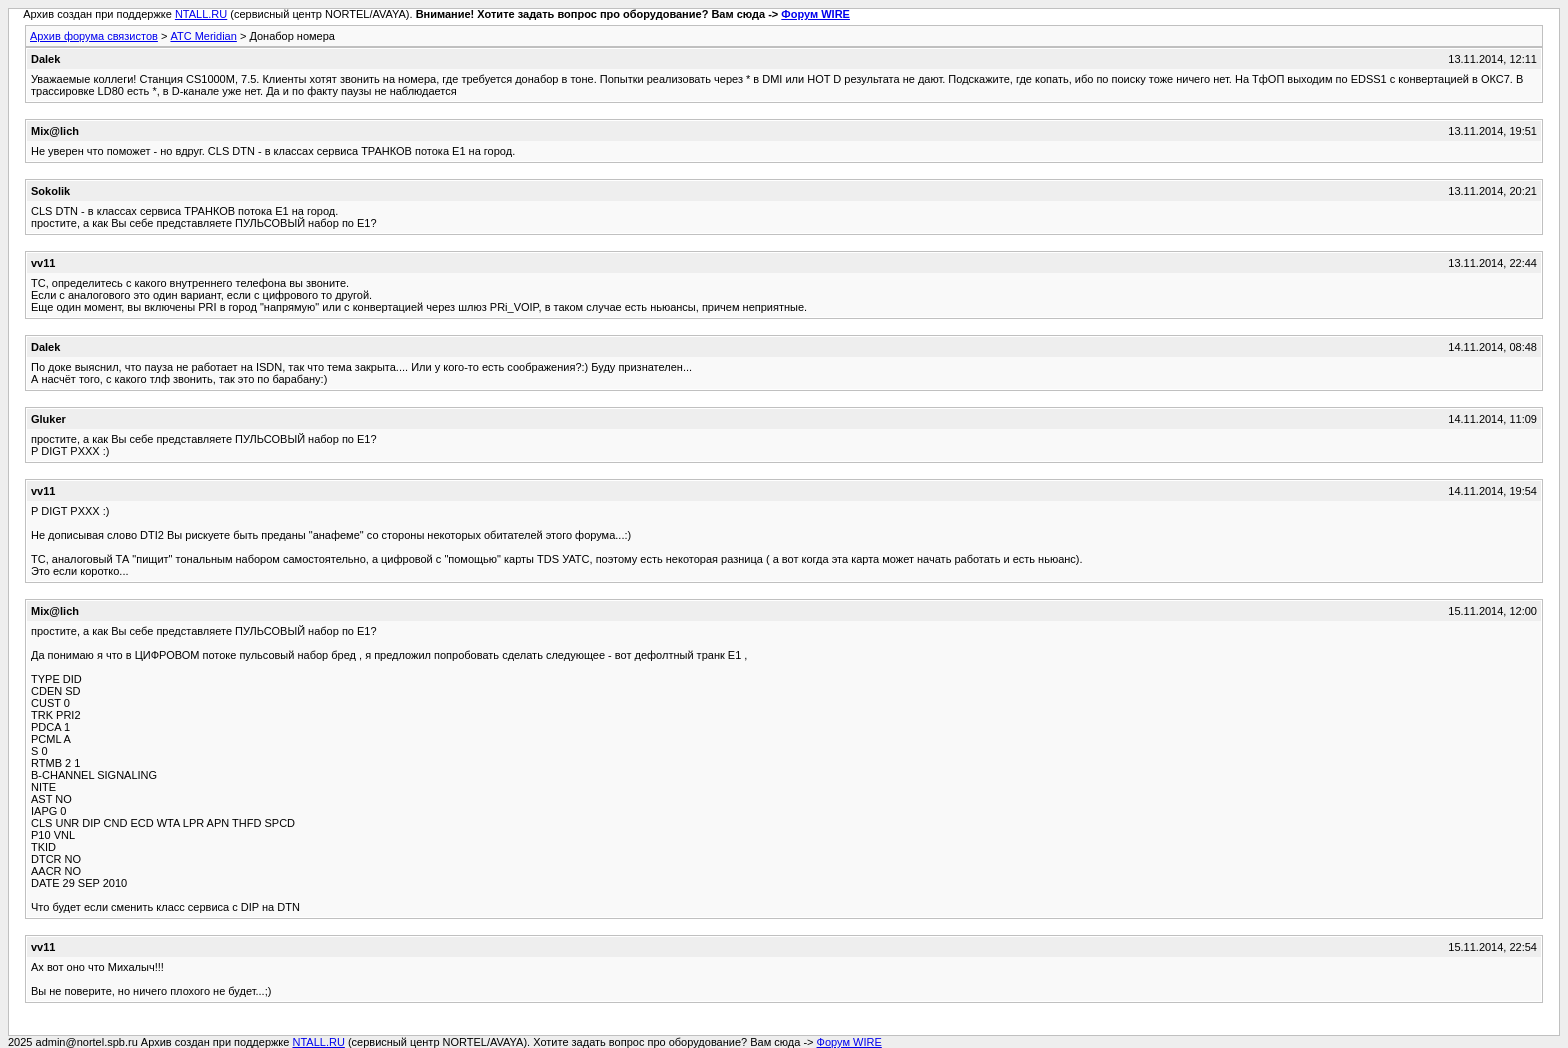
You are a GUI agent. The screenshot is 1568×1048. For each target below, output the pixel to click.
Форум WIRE (815, 14)
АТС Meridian (203, 36)
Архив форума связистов (94, 36)
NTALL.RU (201, 14)
